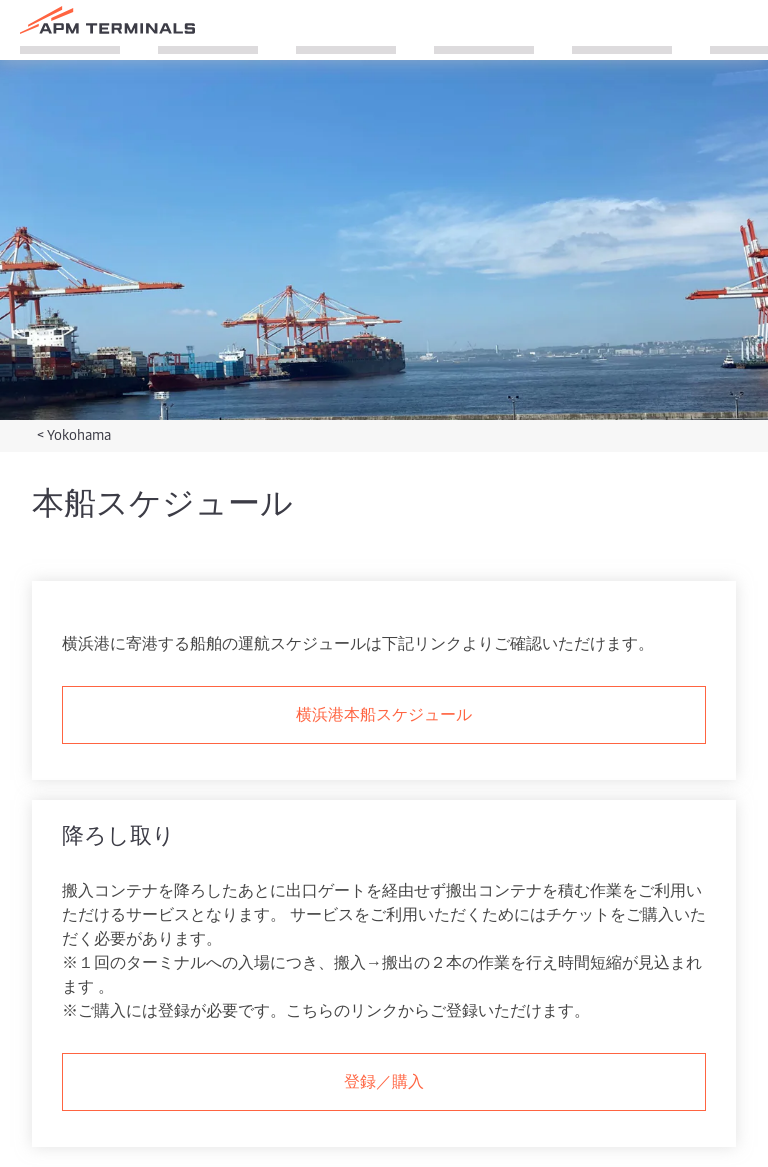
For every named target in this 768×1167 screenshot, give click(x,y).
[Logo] (107, 20)
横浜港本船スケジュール (384, 713)
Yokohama (79, 434)
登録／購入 (384, 1080)
